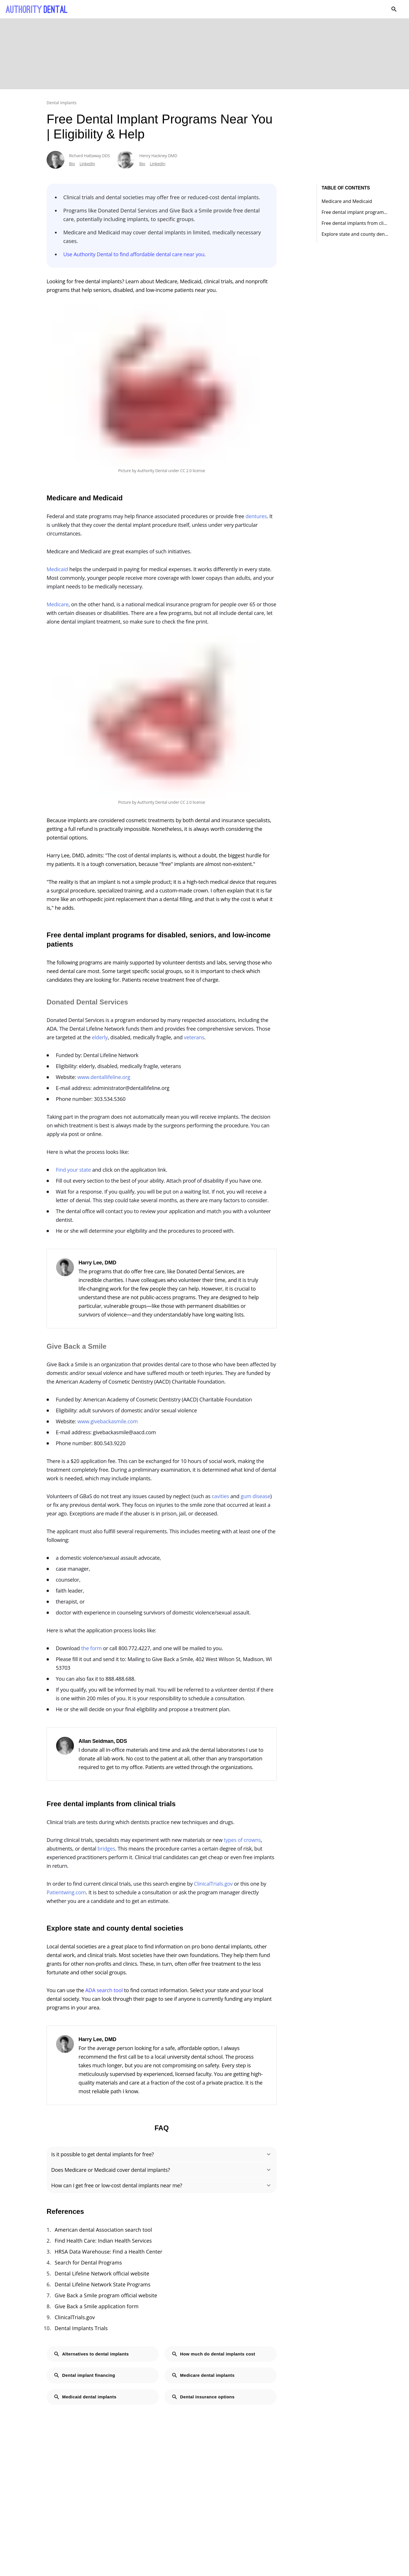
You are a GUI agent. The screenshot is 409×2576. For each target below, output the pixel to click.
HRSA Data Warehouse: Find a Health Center (109, 2251)
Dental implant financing (84, 2375)
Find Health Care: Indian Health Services (103, 2240)
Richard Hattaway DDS (89, 155)
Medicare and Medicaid (347, 201)
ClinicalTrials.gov (75, 2317)
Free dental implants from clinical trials (355, 223)
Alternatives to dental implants (91, 2354)
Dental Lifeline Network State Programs (102, 2284)
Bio (72, 163)
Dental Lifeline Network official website (102, 2273)
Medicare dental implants (203, 2375)
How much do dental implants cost (213, 2354)
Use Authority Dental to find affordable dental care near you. (134, 254)
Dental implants (62, 102)
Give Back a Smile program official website (106, 2295)
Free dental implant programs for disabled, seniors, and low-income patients (355, 212)
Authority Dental (152, 470)
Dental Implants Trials (81, 2328)
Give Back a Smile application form (97, 2306)
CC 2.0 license (192, 470)
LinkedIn (87, 163)
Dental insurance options (202, 2397)
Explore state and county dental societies (355, 234)
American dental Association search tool (103, 2229)
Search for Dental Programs (88, 2262)
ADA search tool (104, 1990)
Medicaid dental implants (84, 2397)
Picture (124, 470)
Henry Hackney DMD (158, 155)
